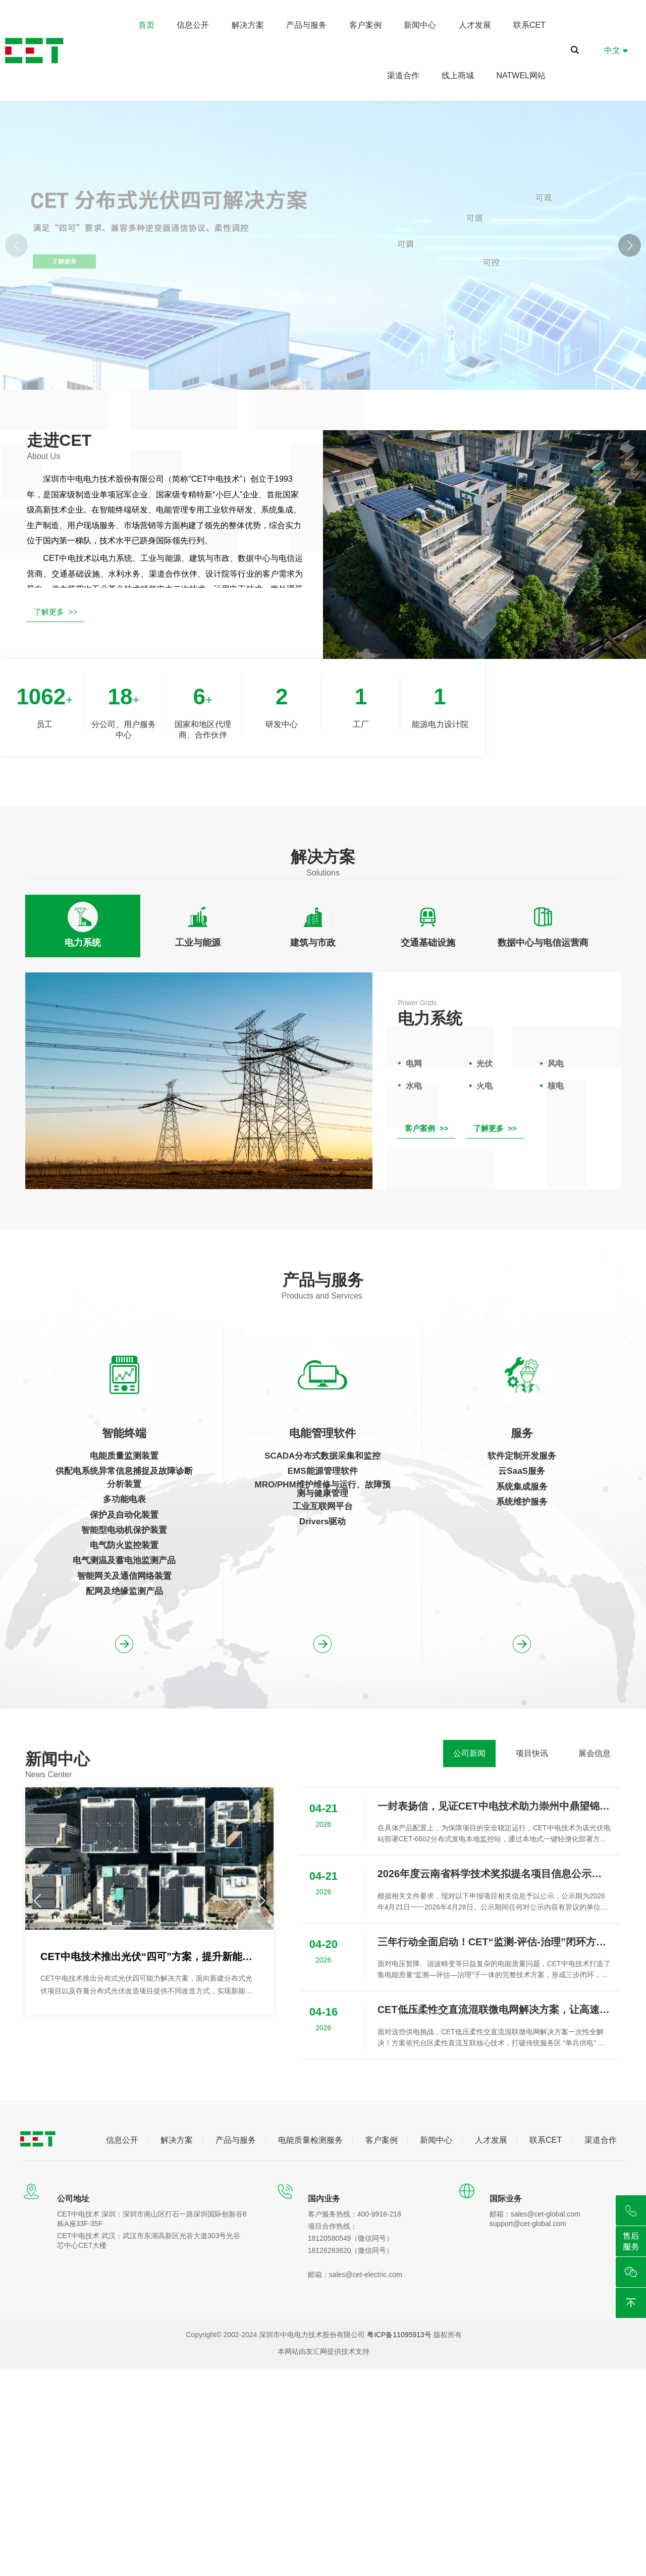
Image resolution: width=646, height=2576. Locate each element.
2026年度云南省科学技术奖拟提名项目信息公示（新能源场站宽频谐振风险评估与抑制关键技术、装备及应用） (494, 1873)
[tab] (82, 926)
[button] (629, 245)
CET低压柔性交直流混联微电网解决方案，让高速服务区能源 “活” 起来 (494, 2009)
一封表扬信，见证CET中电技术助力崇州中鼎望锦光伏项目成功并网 (494, 1806)
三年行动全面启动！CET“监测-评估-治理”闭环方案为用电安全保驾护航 (494, 1941)
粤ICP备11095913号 (399, 2335)
